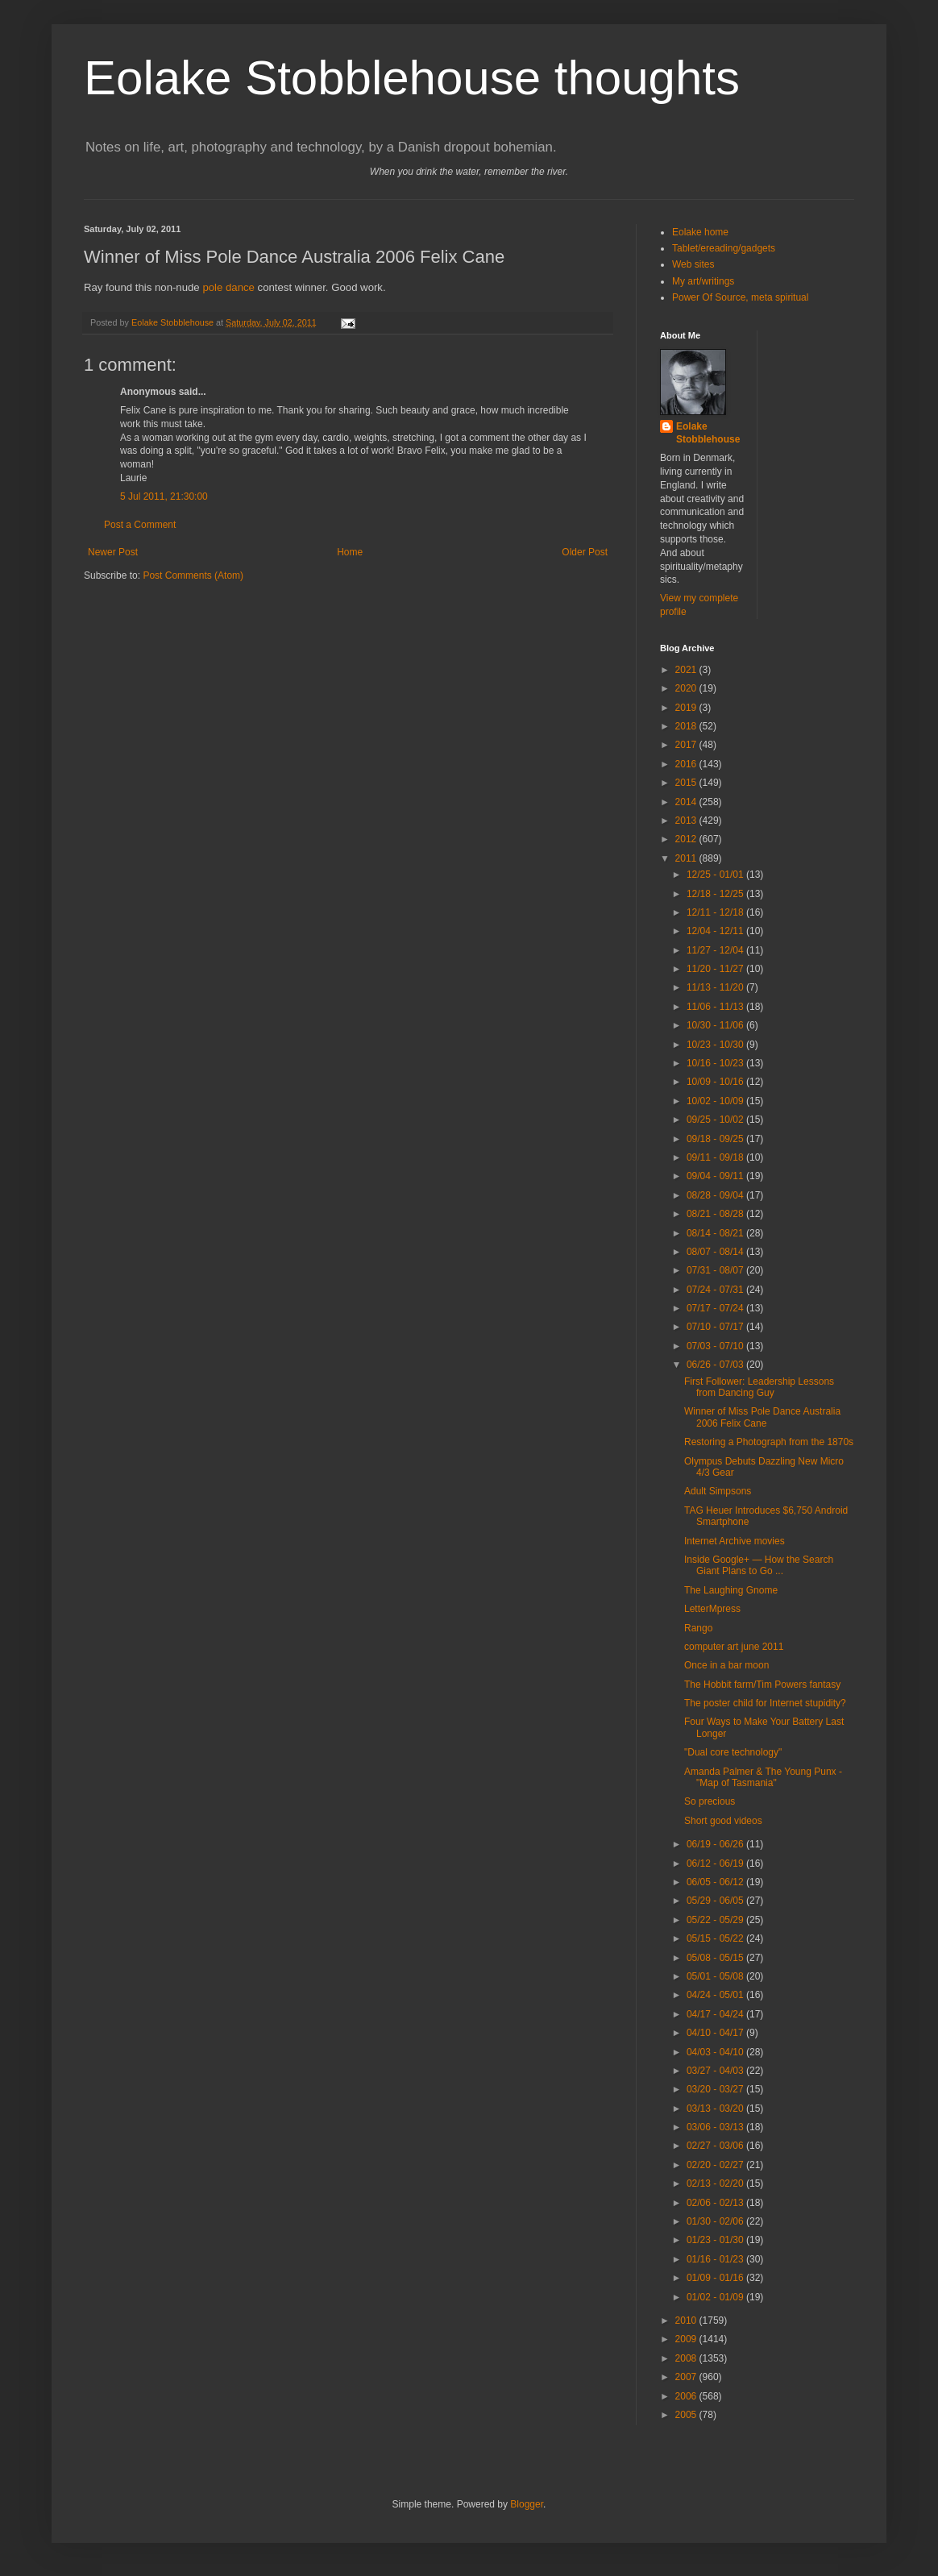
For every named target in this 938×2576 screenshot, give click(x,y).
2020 (687, 688)
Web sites (693, 264)
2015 (687, 782)
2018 (687, 726)
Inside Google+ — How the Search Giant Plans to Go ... (758, 1565)
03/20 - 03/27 (716, 2089)
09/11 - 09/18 (716, 1157)
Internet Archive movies (734, 1541)
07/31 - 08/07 (716, 1270)
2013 (687, 820)
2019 (687, 707)
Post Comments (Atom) (193, 575)
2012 (687, 839)
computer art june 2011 (733, 1646)
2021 (687, 669)
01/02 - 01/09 (716, 2297)
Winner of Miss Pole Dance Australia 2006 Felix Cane (762, 1417)
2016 (687, 764)
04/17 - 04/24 (716, 2014)
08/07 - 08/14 (716, 1251)
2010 (687, 2320)
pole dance (228, 287)
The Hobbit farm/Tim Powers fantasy (762, 1684)
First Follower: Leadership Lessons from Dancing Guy (759, 1387)
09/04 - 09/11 (716, 1176)
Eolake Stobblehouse (708, 433)
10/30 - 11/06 (716, 1025)
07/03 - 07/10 (716, 1346)
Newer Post (113, 552)
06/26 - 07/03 (716, 1364)
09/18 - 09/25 (716, 1139)
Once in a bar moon (726, 1665)
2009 (687, 2339)
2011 (687, 858)
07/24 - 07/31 (716, 1289)
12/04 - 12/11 (716, 931)
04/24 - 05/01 (716, 1995)
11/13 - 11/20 (716, 987)
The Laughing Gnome (731, 1590)
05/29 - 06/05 (716, 1900)
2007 (687, 2377)
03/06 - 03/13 (716, 2127)
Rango (698, 1628)
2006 (687, 2396)
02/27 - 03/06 (716, 2145)
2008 (687, 2358)
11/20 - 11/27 (716, 968)
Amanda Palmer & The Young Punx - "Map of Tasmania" (763, 1777)
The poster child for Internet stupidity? (765, 1703)
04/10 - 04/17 (716, 2032)
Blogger (526, 2504)
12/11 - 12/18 (716, 912)
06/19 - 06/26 (716, 1844)
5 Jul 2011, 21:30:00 (164, 496)
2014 (687, 802)
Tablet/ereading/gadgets (723, 248)
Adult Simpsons (717, 1491)
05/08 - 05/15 (716, 1957)
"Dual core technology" (733, 1752)
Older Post (585, 552)
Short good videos (723, 1820)
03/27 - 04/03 (716, 2070)
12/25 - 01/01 (716, 874)
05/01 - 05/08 (716, 1976)
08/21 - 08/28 (716, 1213)
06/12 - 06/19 (716, 1863)
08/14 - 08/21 (716, 1233)
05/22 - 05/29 (716, 1920)
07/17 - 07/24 (716, 1308)
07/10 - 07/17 (716, 1326)
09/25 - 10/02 (716, 1119)
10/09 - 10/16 (716, 1081)
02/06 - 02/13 (716, 2202)
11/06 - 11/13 (716, 1006)
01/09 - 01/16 (716, 2277)
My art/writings (703, 281)
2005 (687, 2414)
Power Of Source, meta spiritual (740, 297)
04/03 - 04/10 (716, 2052)
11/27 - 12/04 (716, 950)
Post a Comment (140, 524)
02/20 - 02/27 (716, 2165)
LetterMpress (712, 1608)
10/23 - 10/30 (716, 1044)
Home (350, 552)
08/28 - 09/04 (716, 1195)
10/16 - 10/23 (716, 1063)
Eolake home (700, 232)
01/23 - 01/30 (716, 2240)
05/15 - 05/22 (716, 1938)
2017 (687, 744)
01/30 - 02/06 (716, 2221)
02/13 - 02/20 (716, 2183)
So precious (709, 1801)
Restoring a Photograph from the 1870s (768, 1442)
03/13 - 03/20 (716, 2108)
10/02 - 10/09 (716, 1101)
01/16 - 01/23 (716, 2259)
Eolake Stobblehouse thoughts (412, 78)
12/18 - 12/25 (716, 894)
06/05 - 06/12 (716, 1882)
